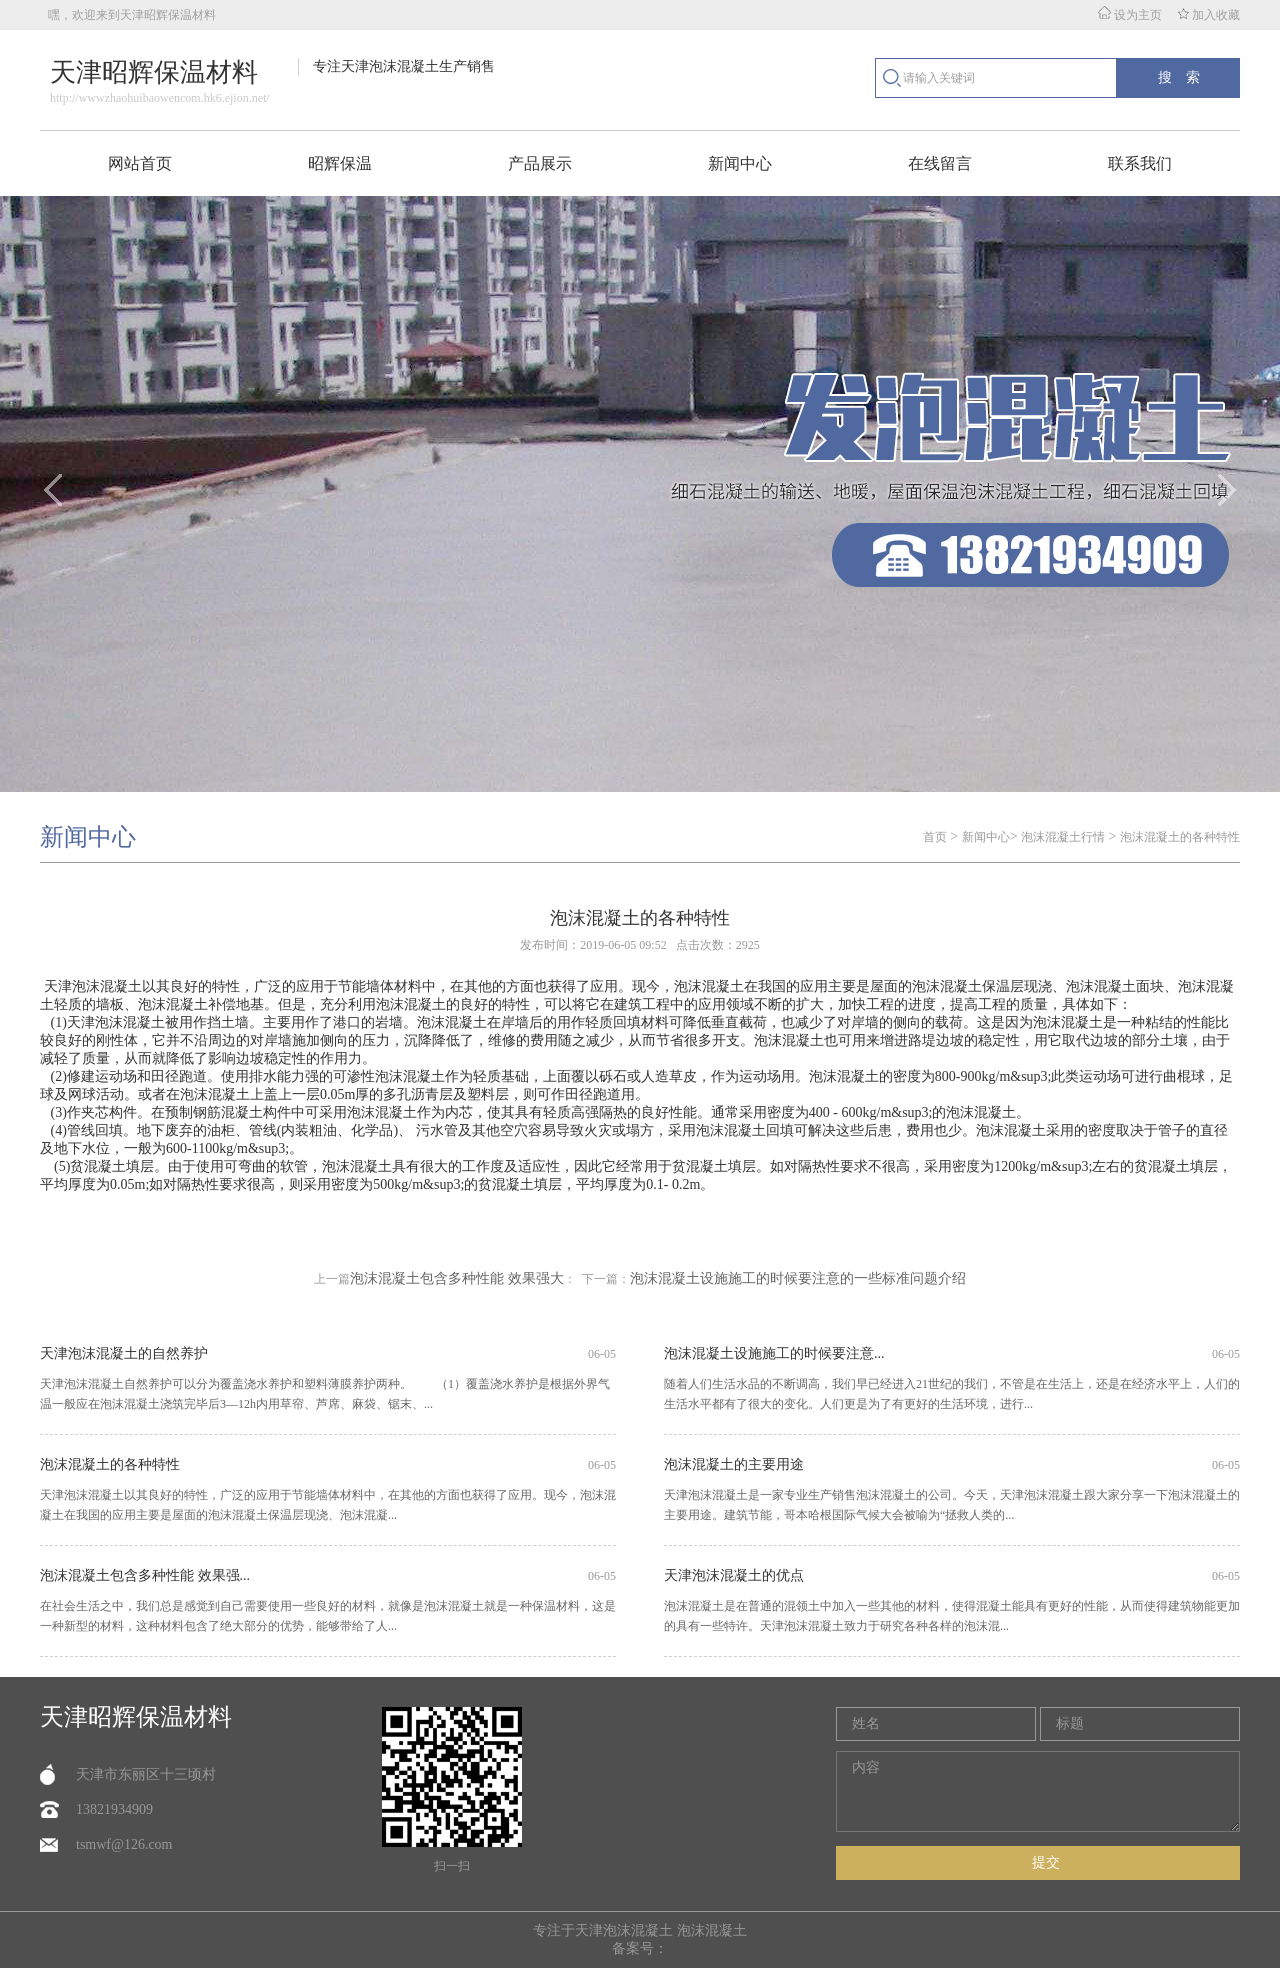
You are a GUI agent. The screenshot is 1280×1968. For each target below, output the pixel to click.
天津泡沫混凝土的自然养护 (124, 1353)
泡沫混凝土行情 (1063, 837)
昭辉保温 (340, 163)
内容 (1038, 1791)
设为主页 (1130, 15)
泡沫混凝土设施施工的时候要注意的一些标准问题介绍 (798, 1278)
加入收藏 (1209, 15)
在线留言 (940, 163)
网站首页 (140, 163)
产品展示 (540, 163)
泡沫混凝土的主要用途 (734, 1464)
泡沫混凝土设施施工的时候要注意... (774, 1353)
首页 (935, 837)
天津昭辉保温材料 (136, 1717)
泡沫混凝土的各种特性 (1180, 837)
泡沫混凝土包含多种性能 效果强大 (457, 1278)
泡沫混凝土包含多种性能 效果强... (145, 1575)
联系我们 (1140, 163)
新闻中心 (740, 163)
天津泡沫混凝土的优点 (734, 1575)
